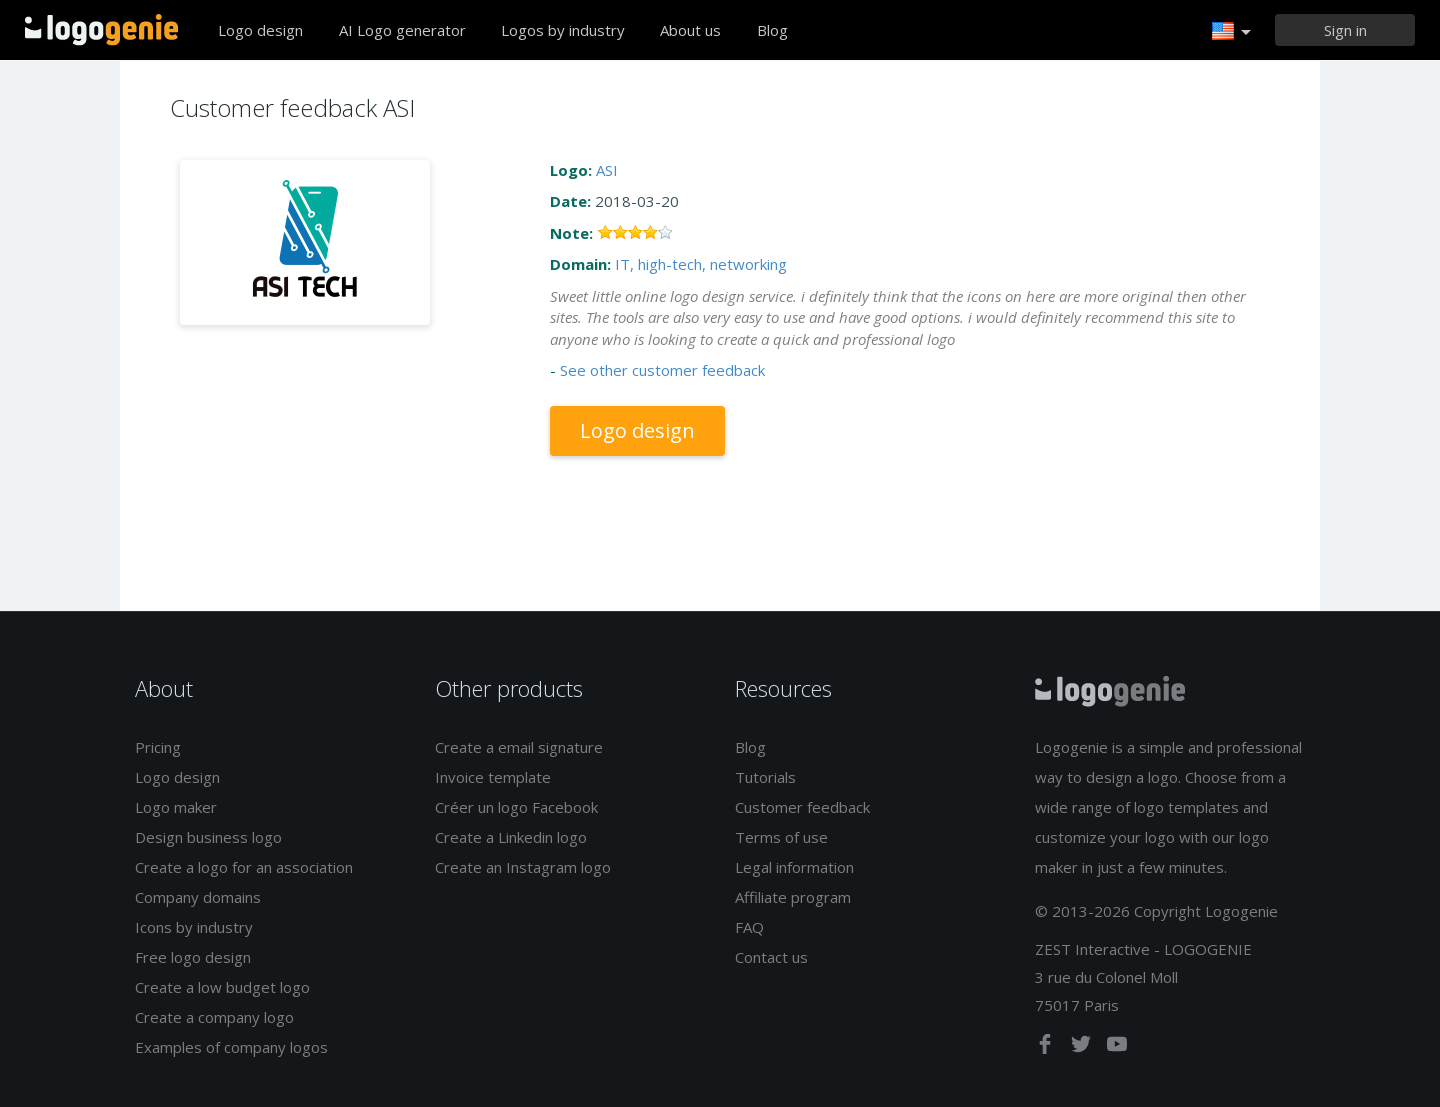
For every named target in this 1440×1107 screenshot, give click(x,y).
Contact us (771, 957)
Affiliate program (793, 897)
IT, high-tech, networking (701, 264)
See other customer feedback (662, 370)
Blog (772, 30)
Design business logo (208, 837)
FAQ (749, 927)
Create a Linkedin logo (511, 837)
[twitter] (1083, 1048)
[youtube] (1117, 1048)
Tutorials (765, 777)
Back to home (101, 30)
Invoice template (493, 777)
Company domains (198, 897)
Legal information (794, 867)
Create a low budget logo (222, 987)
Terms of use (781, 837)
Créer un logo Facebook (516, 807)
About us (690, 30)
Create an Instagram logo (523, 867)
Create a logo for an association (244, 867)
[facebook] (1047, 1048)
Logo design (260, 30)
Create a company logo (214, 1017)
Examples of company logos (231, 1047)
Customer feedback (802, 807)
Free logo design (193, 957)
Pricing (158, 747)
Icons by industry (194, 927)
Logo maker (176, 807)
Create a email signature (519, 747)
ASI (607, 170)
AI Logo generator (402, 30)
